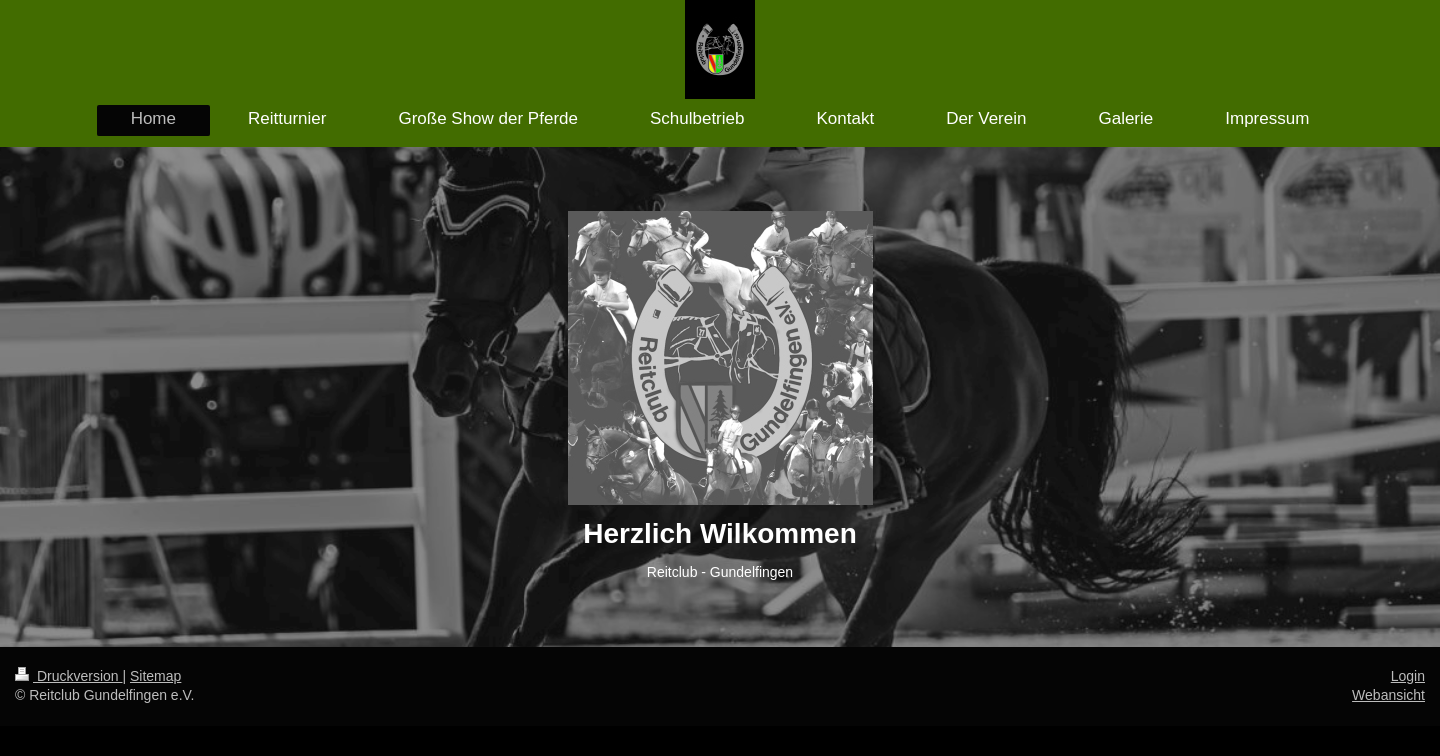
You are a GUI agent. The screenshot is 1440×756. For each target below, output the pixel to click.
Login (1408, 676)
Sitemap (155, 676)
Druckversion (68, 676)
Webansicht (1388, 695)
